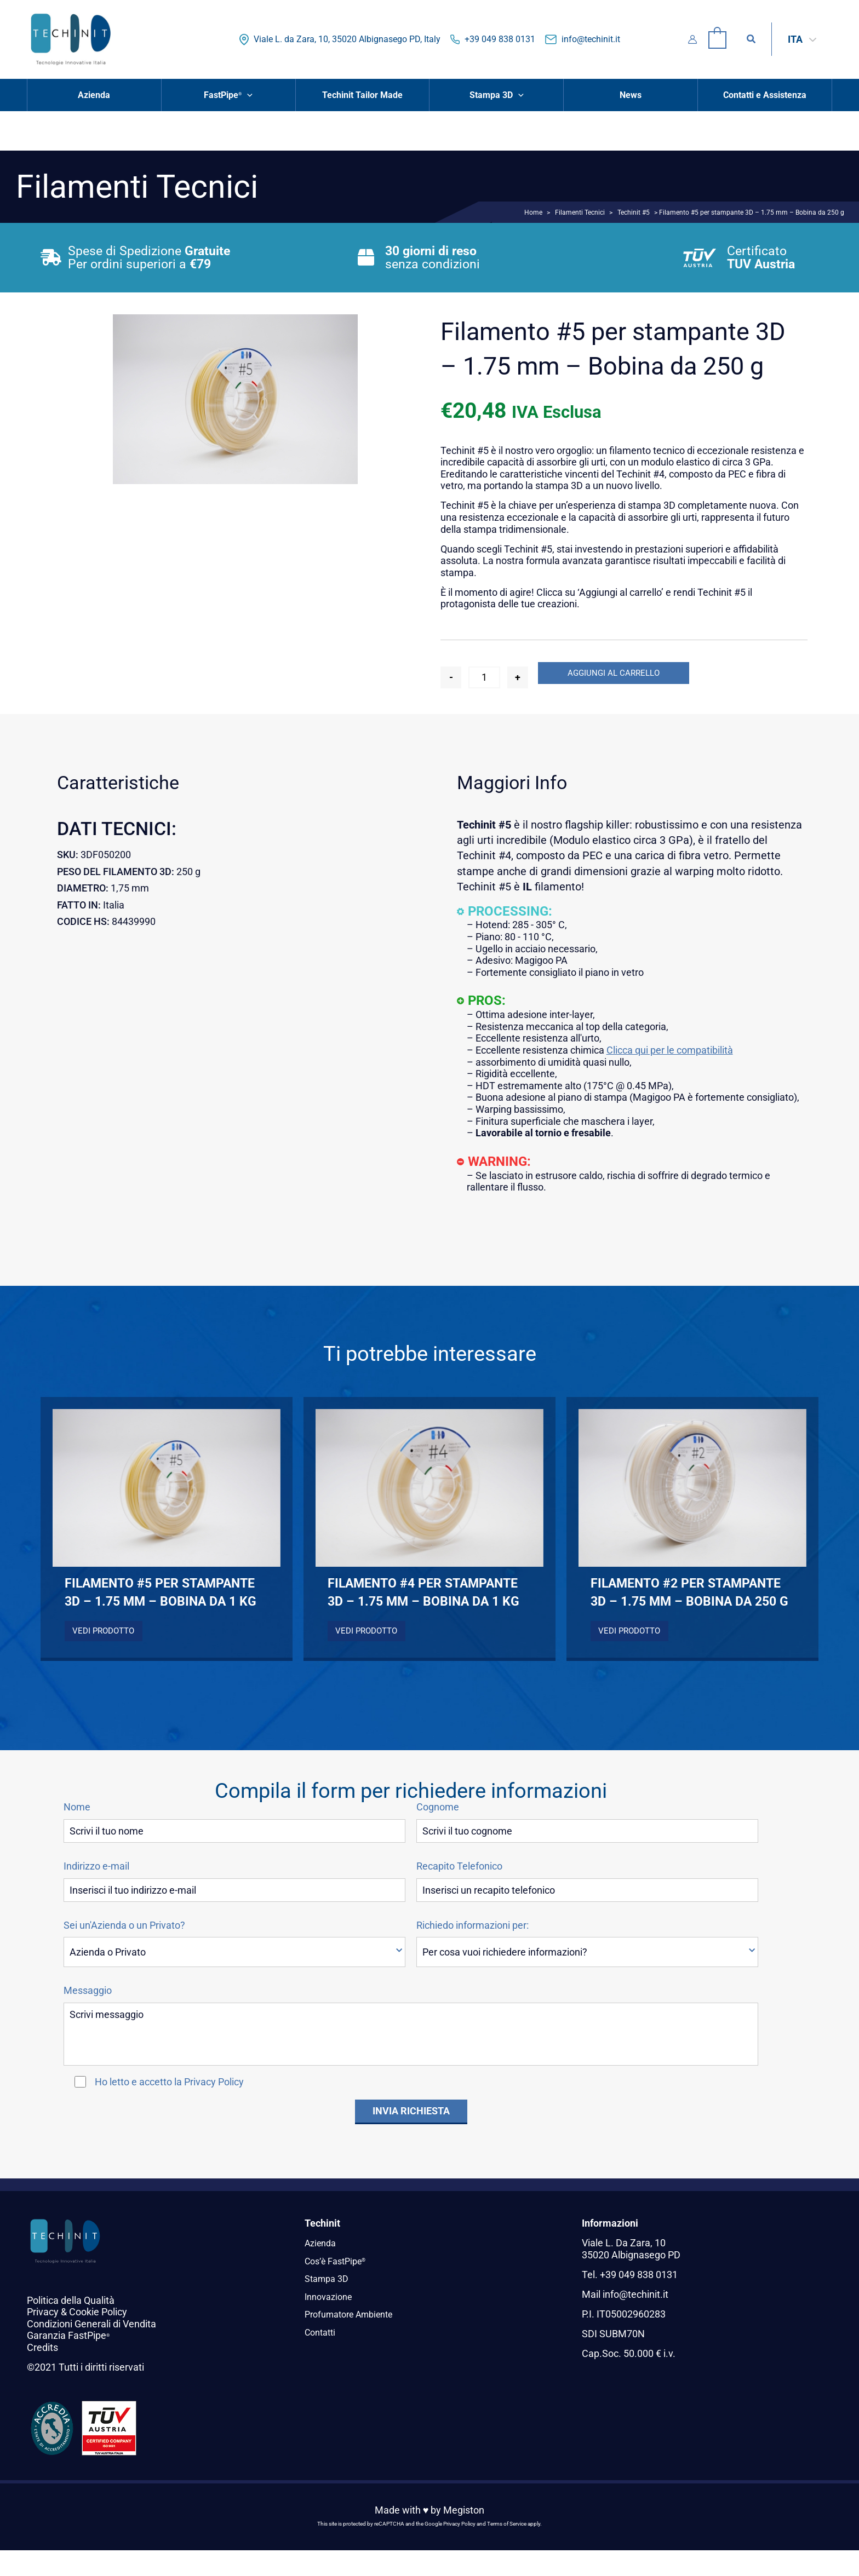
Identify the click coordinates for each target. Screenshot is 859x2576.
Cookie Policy (98, 2312)
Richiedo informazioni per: (472, 1925)
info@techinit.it (591, 39)
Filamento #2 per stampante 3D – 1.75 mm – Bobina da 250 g (689, 1592)
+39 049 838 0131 (500, 39)
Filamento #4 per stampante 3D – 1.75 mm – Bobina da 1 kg (423, 1592)
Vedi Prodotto (103, 1631)
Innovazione (331, 2296)
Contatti (322, 2331)
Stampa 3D (329, 2278)
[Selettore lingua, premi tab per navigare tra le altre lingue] (802, 39)
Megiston (463, 2510)
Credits (42, 2347)
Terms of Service (506, 2524)
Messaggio (88, 1990)
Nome (77, 1807)
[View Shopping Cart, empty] (717, 39)
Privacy (43, 2312)
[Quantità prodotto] (484, 677)
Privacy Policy (214, 2082)
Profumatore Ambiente (355, 2314)
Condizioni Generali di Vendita (91, 2324)
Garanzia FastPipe (68, 2335)
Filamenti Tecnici (580, 212)
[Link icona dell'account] (692, 39)
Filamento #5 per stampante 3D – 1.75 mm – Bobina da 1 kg (160, 1592)
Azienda (322, 2243)
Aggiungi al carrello (614, 673)
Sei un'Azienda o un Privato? (124, 1925)
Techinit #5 (633, 212)
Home (533, 212)
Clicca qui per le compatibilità (669, 1050)
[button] (752, 39)
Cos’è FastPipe (339, 2261)
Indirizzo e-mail (96, 1866)
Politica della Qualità (70, 2300)
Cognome (437, 1807)
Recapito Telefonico (459, 1866)
